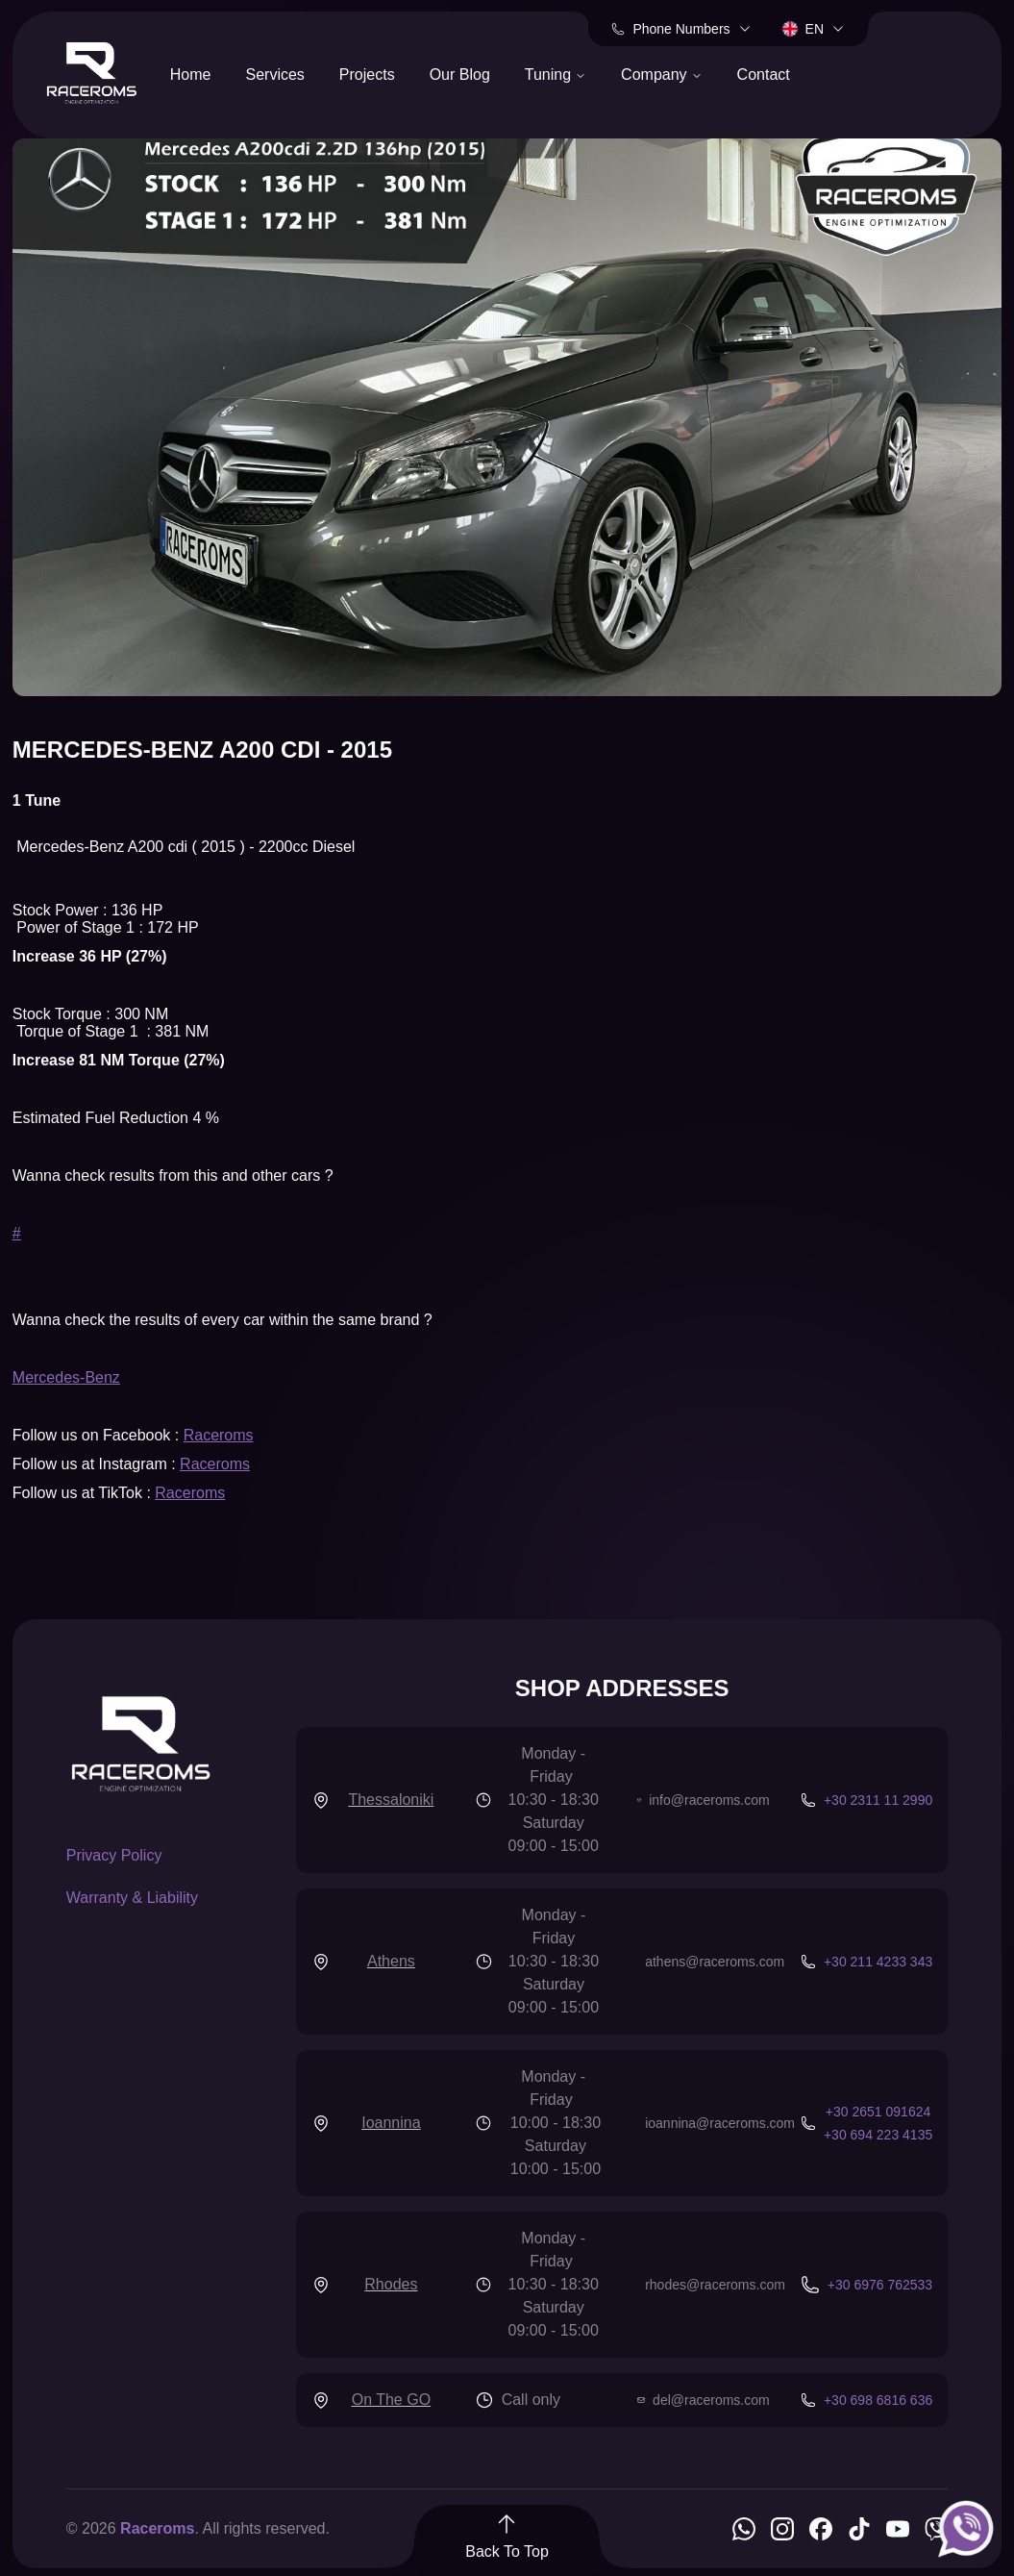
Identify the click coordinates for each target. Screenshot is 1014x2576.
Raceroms (219, 1435)
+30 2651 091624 (878, 2111)
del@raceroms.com (711, 2400)
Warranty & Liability (132, 1897)
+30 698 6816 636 (878, 2400)
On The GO (391, 2399)
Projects (367, 74)
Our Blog (460, 74)
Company (661, 74)
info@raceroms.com (709, 1800)
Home (190, 74)
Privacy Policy (114, 1855)
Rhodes (390, 2284)
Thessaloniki (390, 1799)
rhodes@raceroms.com (715, 2284)
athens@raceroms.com (714, 1961)
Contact (763, 74)
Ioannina (390, 2122)
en (813, 29)
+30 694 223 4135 (878, 2134)
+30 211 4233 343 (878, 1961)
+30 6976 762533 (880, 2284)
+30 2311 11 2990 (878, 1800)
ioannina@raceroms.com (720, 2123)
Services (274, 74)
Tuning (555, 74)
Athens (391, 1961)
